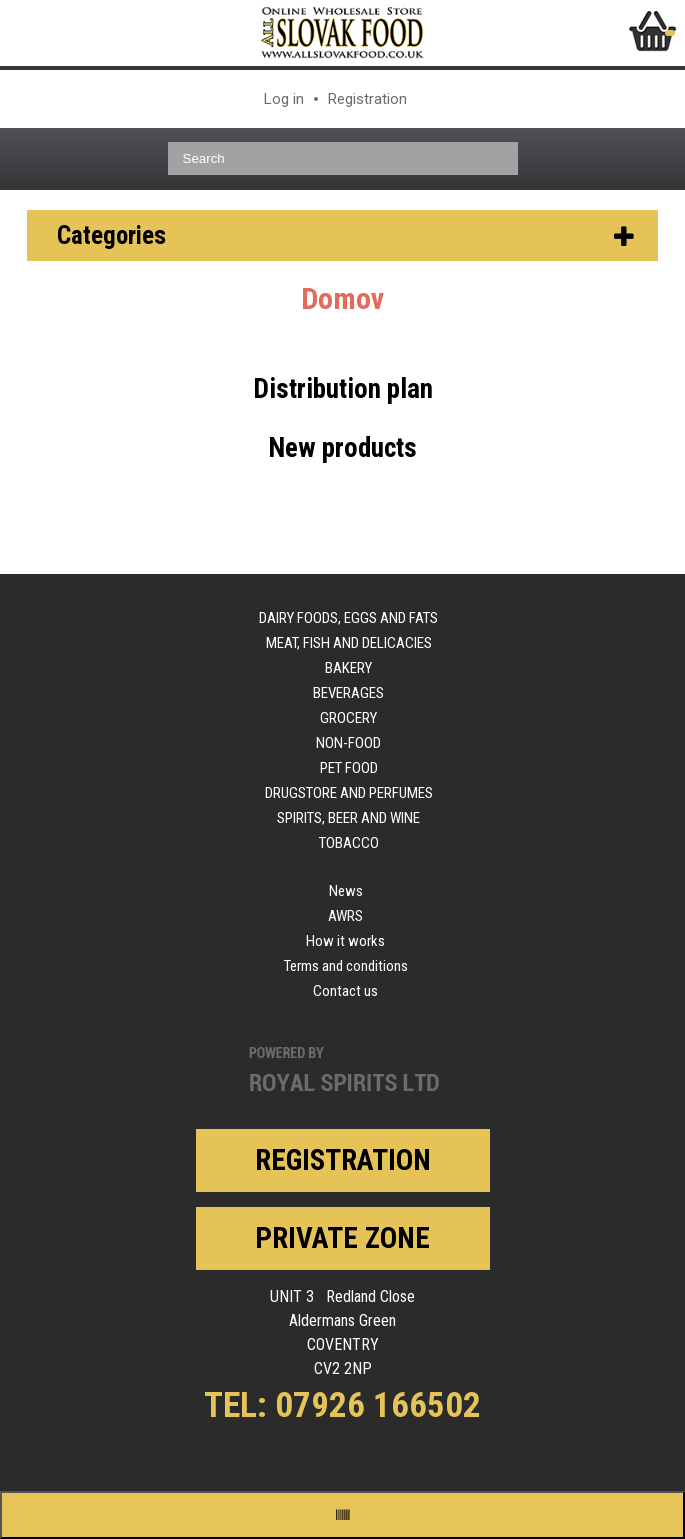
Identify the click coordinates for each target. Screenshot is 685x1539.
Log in (284, 99)
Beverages (348, 693)
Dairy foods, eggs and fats (348, 618)
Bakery (348, 668)
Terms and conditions (346, 966)
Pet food (349, 768)
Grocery (348, 718)
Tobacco (349, 843)
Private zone (342, 1238)
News (346, 891)
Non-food (348, 743)
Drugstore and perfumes (349, 793)
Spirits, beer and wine (348, 818)
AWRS (345, 916)
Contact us (345, 991)
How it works (345, 941)
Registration (367, 99)
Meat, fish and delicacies (349, 643)
